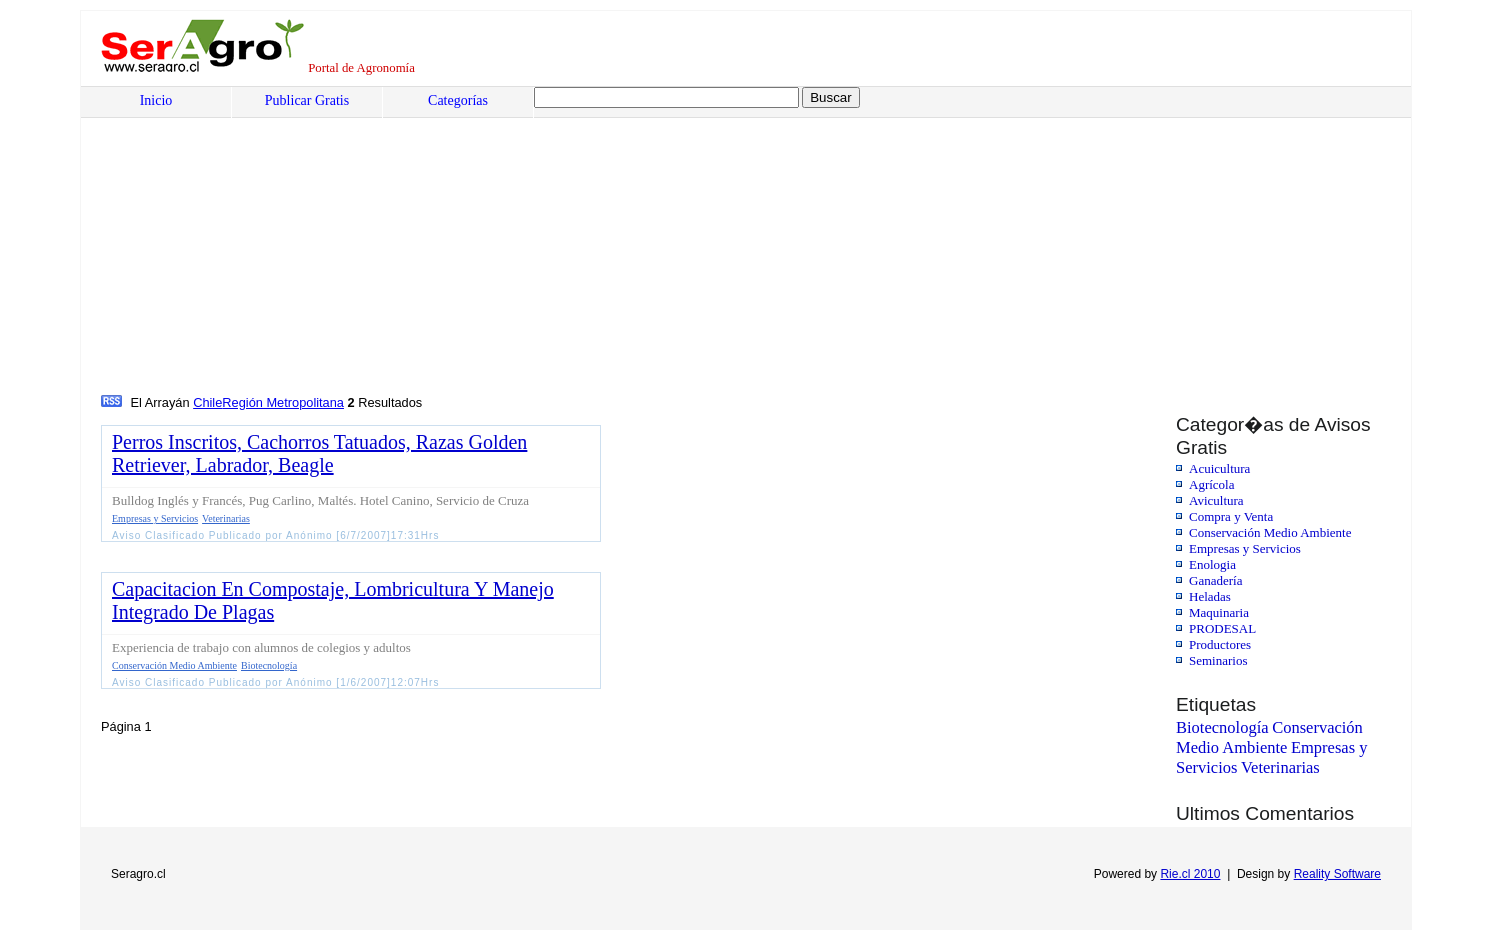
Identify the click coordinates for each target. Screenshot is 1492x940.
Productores (1220, 644)
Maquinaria (1219, 612)
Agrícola (1211, 484)
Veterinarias (1280, 767)
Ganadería (1215, 580)
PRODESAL (1222, 628)
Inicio (156, 100)
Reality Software (1337, 874)
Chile (207, 402)
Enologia (1212, 564)
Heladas (1210, 596)
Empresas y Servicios (1245, 548)
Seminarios (1218, 660)
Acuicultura (1219, 468)
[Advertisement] (706, 241)
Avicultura (1216, 500)
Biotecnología (1222, 727)
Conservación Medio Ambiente (1270, 532)
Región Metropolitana (283, 402)
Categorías (458, 100)
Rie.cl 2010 (1190, 874)
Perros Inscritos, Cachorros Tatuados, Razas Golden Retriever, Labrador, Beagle (319, 453)
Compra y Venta (1231, 516)
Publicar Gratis (307, 100)
